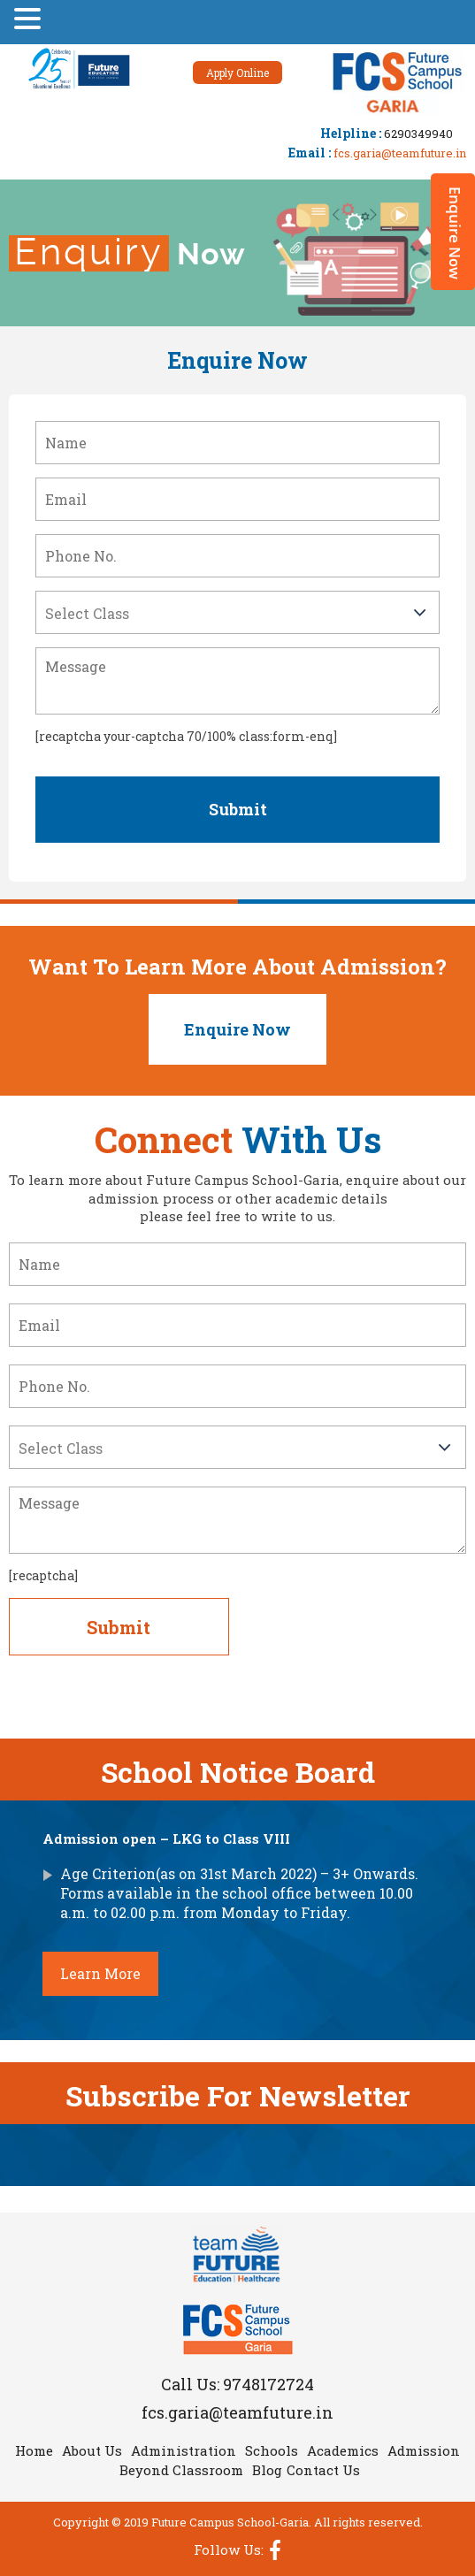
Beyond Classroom (181, 2470)
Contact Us (323, 2470)
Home (34, 2450)
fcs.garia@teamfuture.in (399, 153)
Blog (267, 2470)
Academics (343, 2450)
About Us (92, 2450)
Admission (423, 2450)
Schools (271, 2450)
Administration (183, 2450)
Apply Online (237, 72)
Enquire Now (237, 1029)
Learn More (100, 1973)
